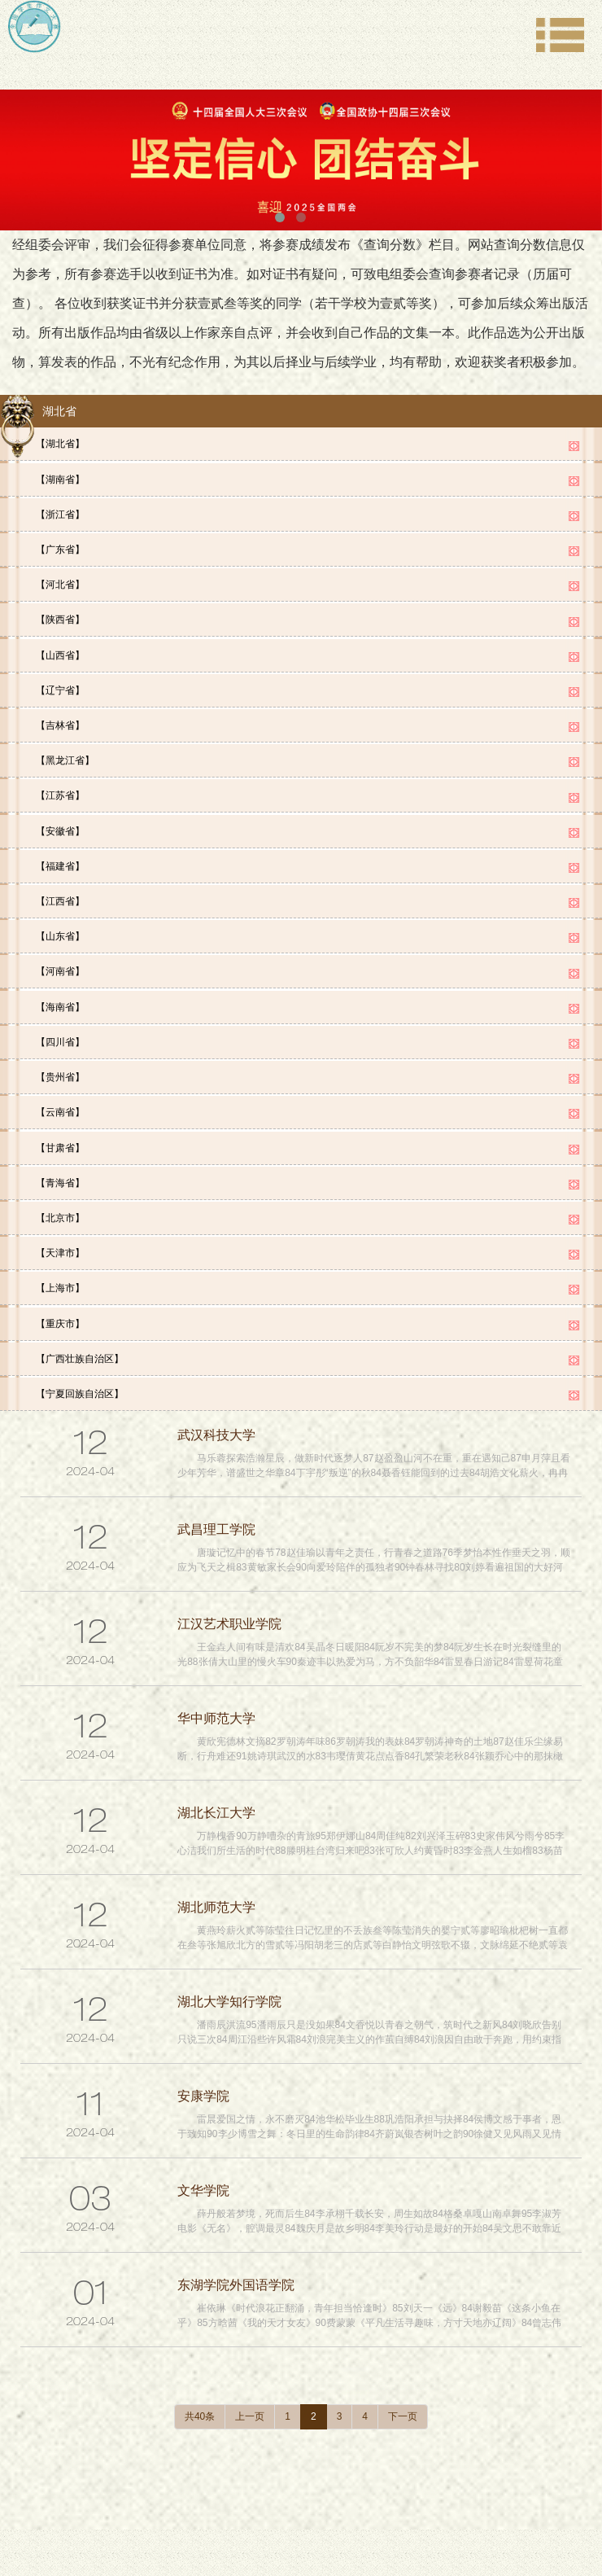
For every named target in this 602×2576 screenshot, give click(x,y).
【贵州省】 (60, 1044)
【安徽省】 (60, 811)
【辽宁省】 (60, 677)
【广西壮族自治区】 (80, 1311)
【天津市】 (60, 1211)
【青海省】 (60, 1144)
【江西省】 (60, 877)
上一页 (249, 2367)
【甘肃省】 (60, 1111)
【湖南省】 (60, 477)
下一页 (402, 2367)
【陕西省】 (60, 610)
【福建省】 (60, 844)
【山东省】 (60, 911)
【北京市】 (60, 1178)
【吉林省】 (60, 710)
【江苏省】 (60, 777)
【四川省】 (60, 1011)
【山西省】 (60, 644)
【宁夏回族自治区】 (80, 1345)
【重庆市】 (60, 1278)
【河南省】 (60, 944)
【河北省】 (60, 577)
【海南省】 (60, 978)
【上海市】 (60, 1245)
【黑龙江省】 (65, 744)
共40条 (200, 2367)
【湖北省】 (60, 443)
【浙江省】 (60, 510)
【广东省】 (60, 544)
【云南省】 (60, 1078)
